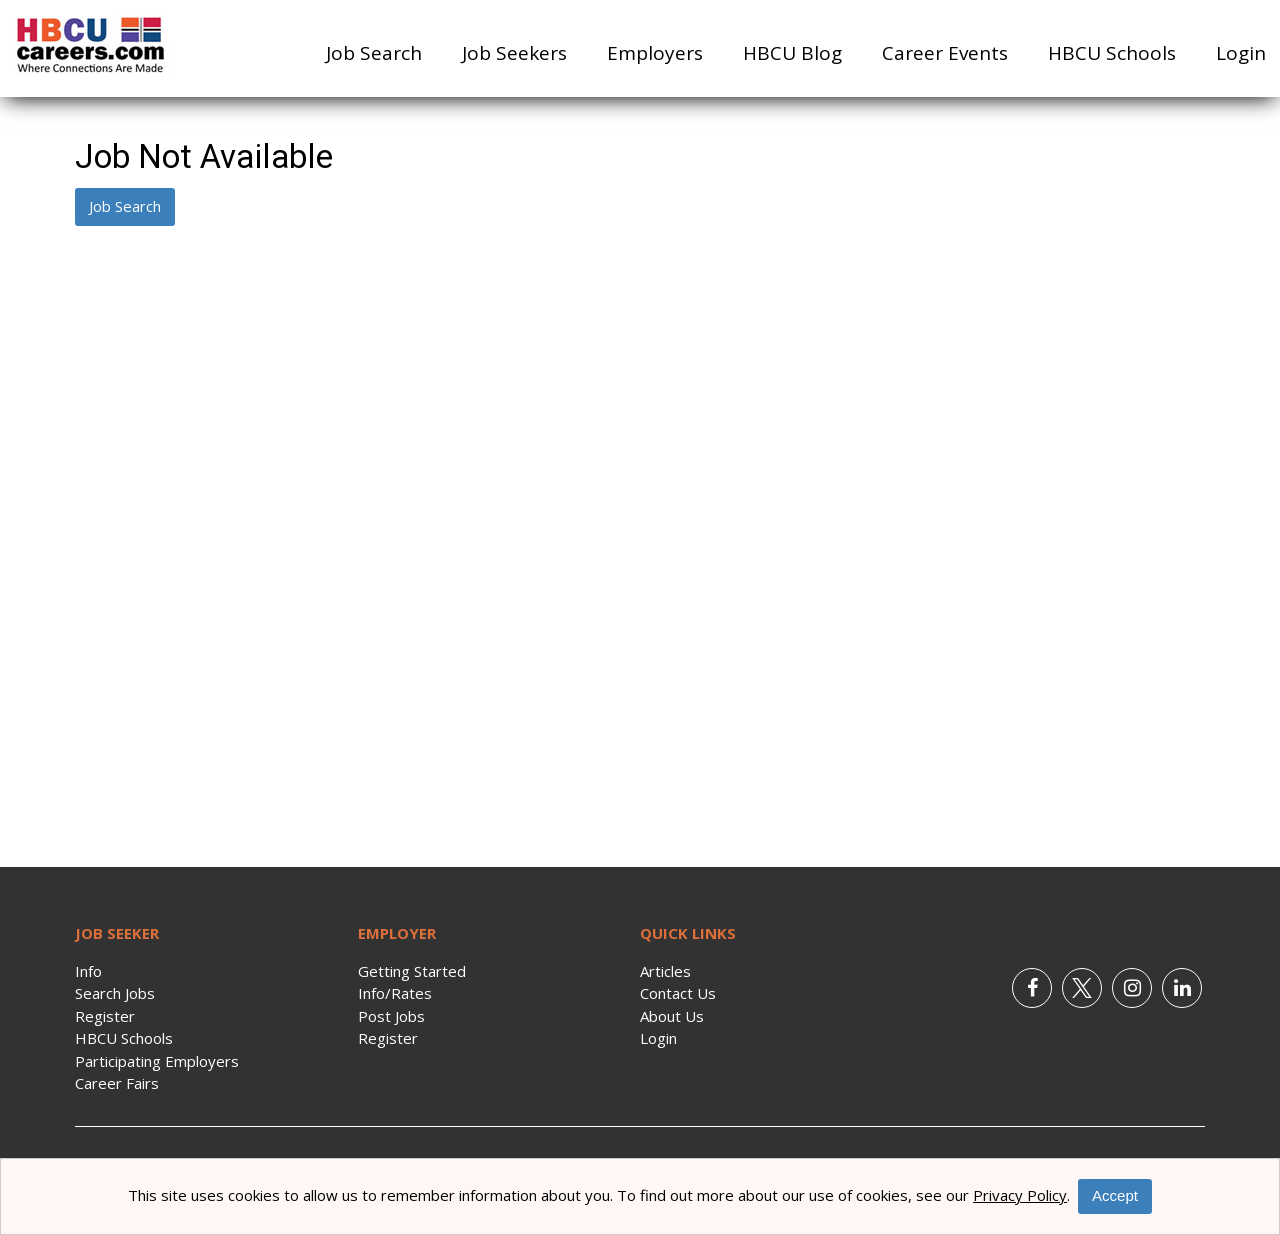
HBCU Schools (1112, 53)
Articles (665, 971)
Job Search (374, 53)
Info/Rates (395, 993)
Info (88, 971)
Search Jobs (115, 993)
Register (105, 1016)
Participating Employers (157, 1061)
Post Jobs (391, 1016)
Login (1241, 53)
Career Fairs (117, 1083)
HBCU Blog (792, 53)
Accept (1115, 1195)
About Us (672, 1016)
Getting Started (412, 971)
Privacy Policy (1020, 1195)
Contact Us (678, 993)
